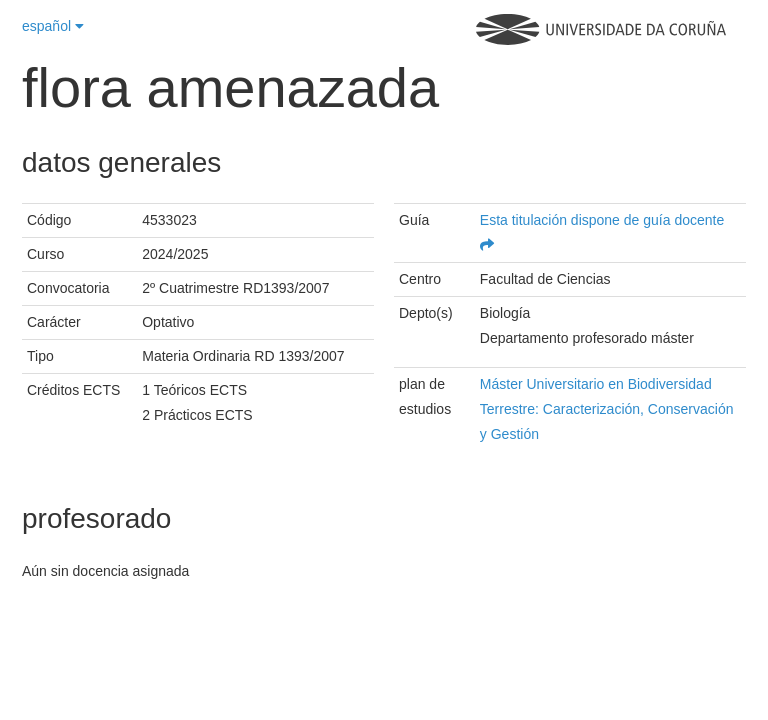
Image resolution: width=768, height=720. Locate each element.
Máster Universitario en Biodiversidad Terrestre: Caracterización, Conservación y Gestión (607, 409)
